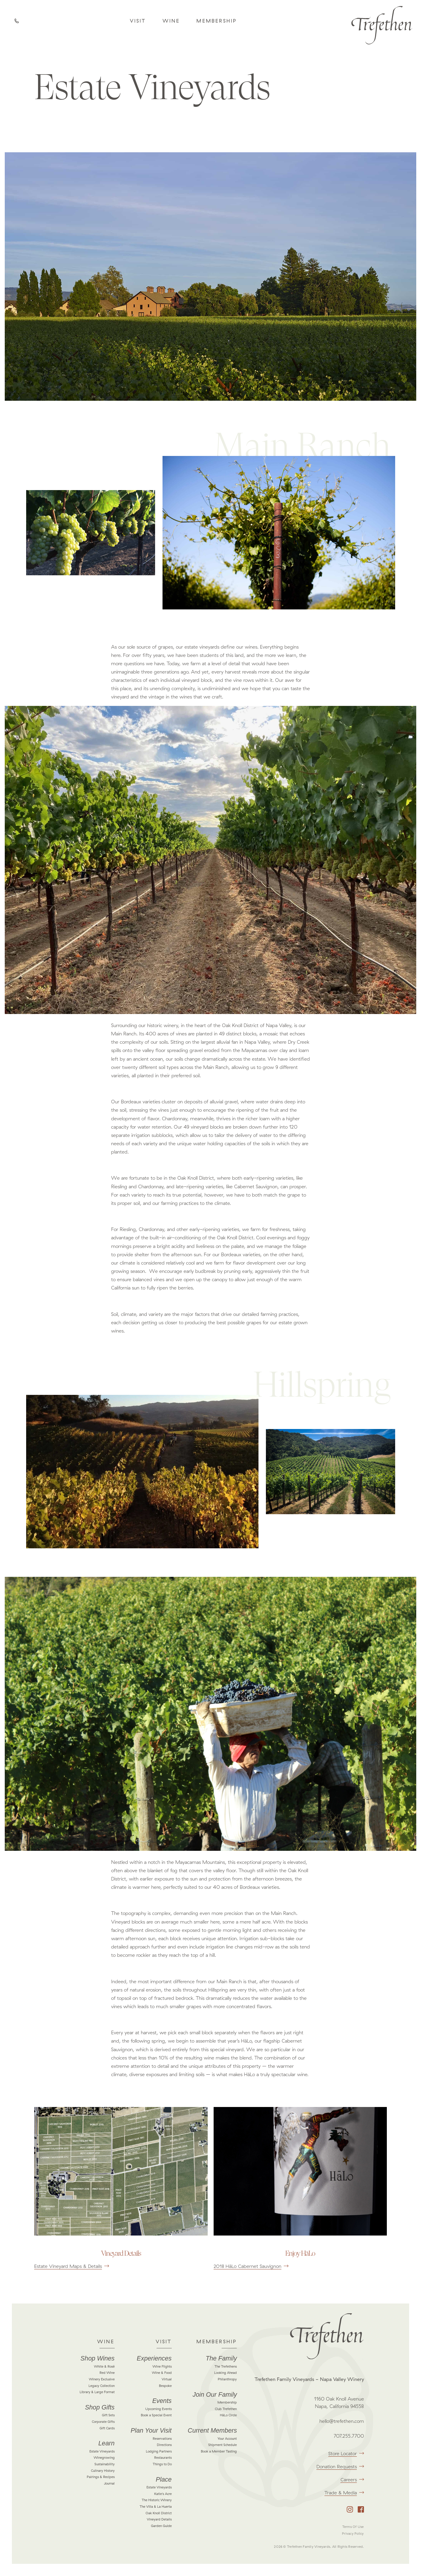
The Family (221, 2358)
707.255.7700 (349, 2436)
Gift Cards (107, 2428)
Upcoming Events (158, 2409)
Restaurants (163, 2458)
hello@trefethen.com (341, 2421)
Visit (138, 21)
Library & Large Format (97, 2392)
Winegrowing (104, 2458)
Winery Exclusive (102, 2379)
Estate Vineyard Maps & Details (71, 2266)
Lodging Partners (159, 2451)
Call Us (18, 22)
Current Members (212, 2430)
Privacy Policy (353, 2534)
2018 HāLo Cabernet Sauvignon (251, 2266)
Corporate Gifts (103, 2422)
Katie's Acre (163, 2494)
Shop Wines (98, 2358)
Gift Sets (108, 2415)
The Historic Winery (157, 2500)
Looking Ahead (225, 2373)
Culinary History (103, 2471)
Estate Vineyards (102, 2451)
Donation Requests (340, 2466)
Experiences (154, 2358)
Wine (171, 21)
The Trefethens (226, 2366)
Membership (216, 21)
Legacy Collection (102, 2386)
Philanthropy (227, 2379)
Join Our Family (215, 2394)
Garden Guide (161, 2526)
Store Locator (346, 2453)
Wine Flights (162, 2366)
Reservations (162, 2438)
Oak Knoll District (159, 2513)
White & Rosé (104, 2366)
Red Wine (107, 2373)
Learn (106, 2443)
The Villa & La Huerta (156, 2506)
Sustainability (104, 2464)
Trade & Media (344, 2493)
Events (161, 2400)
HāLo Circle (228, 2415)
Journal (109, 2483)
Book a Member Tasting (219, 2451)
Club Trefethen (226, 2409)
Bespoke (165, 2386)
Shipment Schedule (222, 2445)
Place (163, 2479)
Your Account (227, 2438)
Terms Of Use (353, 2527)
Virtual (167, 2379)
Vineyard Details (159, 2519)
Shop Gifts (99, 2407)
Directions (164, 2445)
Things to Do (162, 2464)
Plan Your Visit (151, 2430)
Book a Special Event (156, 2415)
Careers (352, 2480)
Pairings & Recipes (101, 2477)
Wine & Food (162, 2373)
